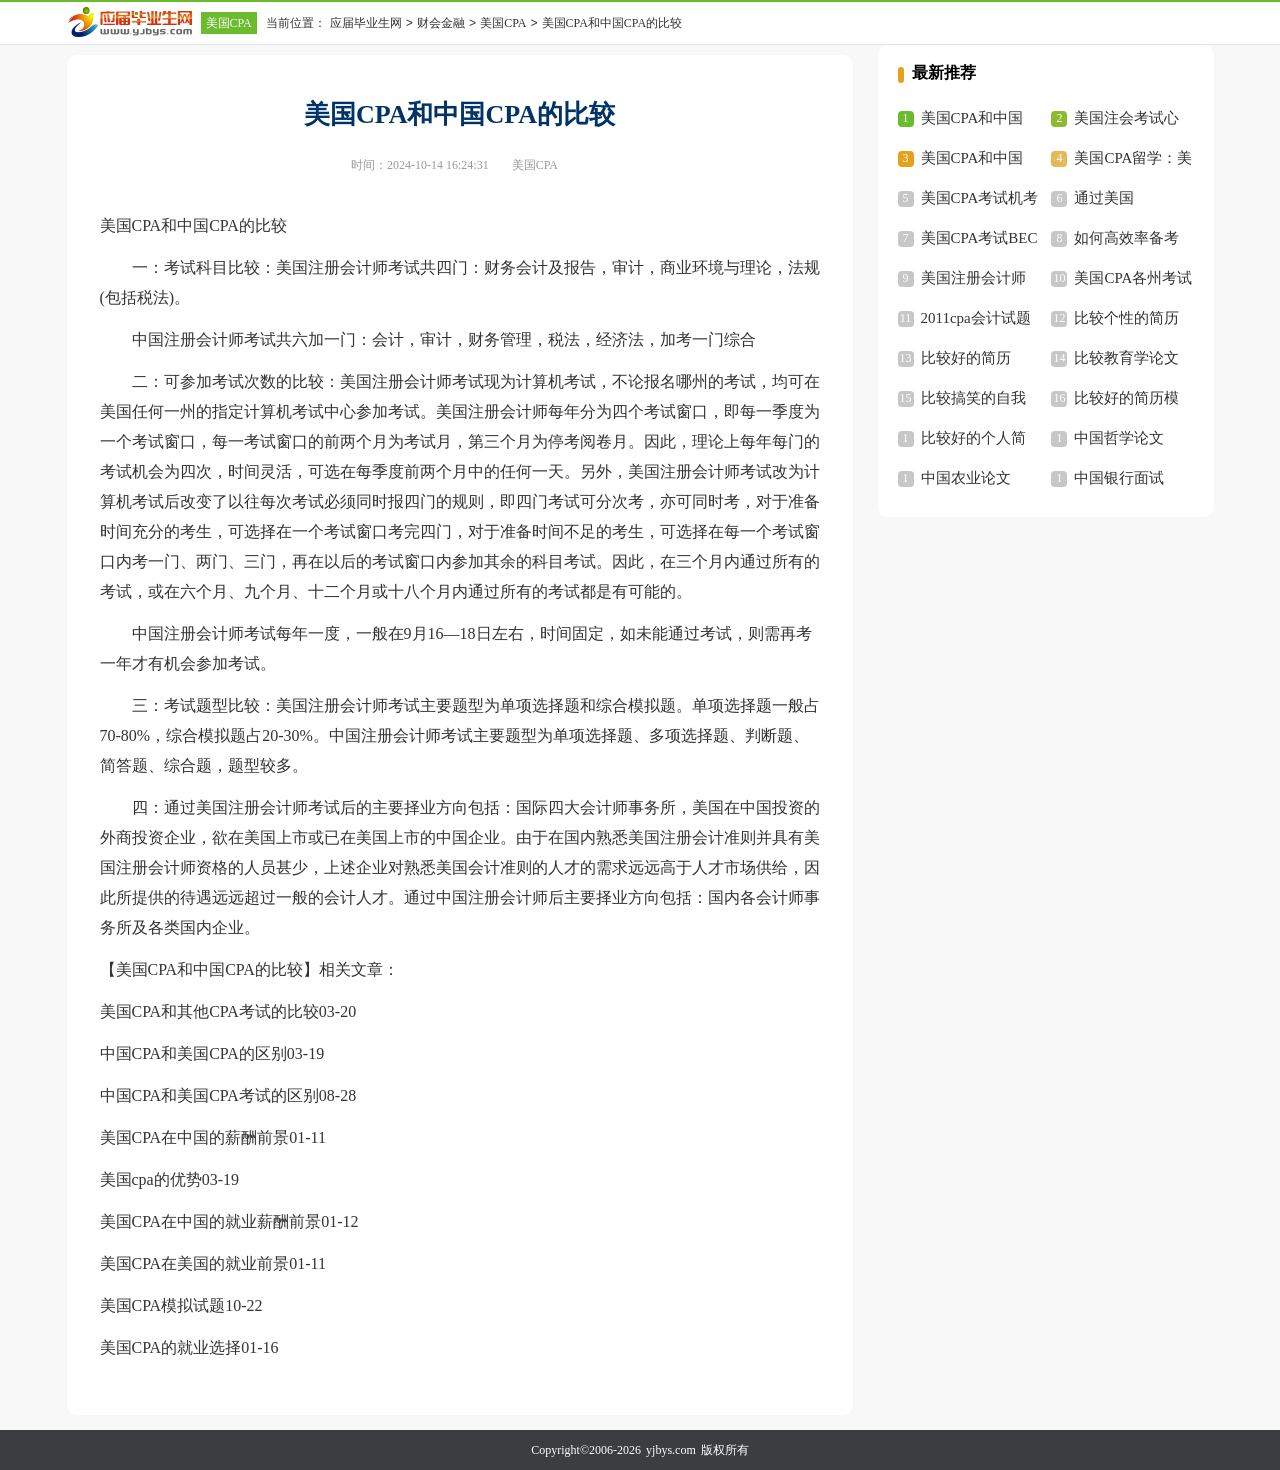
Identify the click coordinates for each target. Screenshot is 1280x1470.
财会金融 (441, 23)
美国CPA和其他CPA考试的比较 (209, 1011)
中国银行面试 (1119, 478)
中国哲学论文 (1119, 438)
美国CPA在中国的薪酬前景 (195, 1137)
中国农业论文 (966, 478)
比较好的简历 (966, 358)
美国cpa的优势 (151, 1179)
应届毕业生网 (366, 23)
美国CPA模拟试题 (163, 1305)
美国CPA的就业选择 (171, 1347)
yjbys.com (671, 1450)
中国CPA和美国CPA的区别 (193, 1053)
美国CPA (229, 23)
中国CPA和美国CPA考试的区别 (209, 1095)
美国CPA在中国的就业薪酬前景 (211, 1221)
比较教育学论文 (1126, 358)
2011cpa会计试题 (976, 318)
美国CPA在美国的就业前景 (195, 1263)
